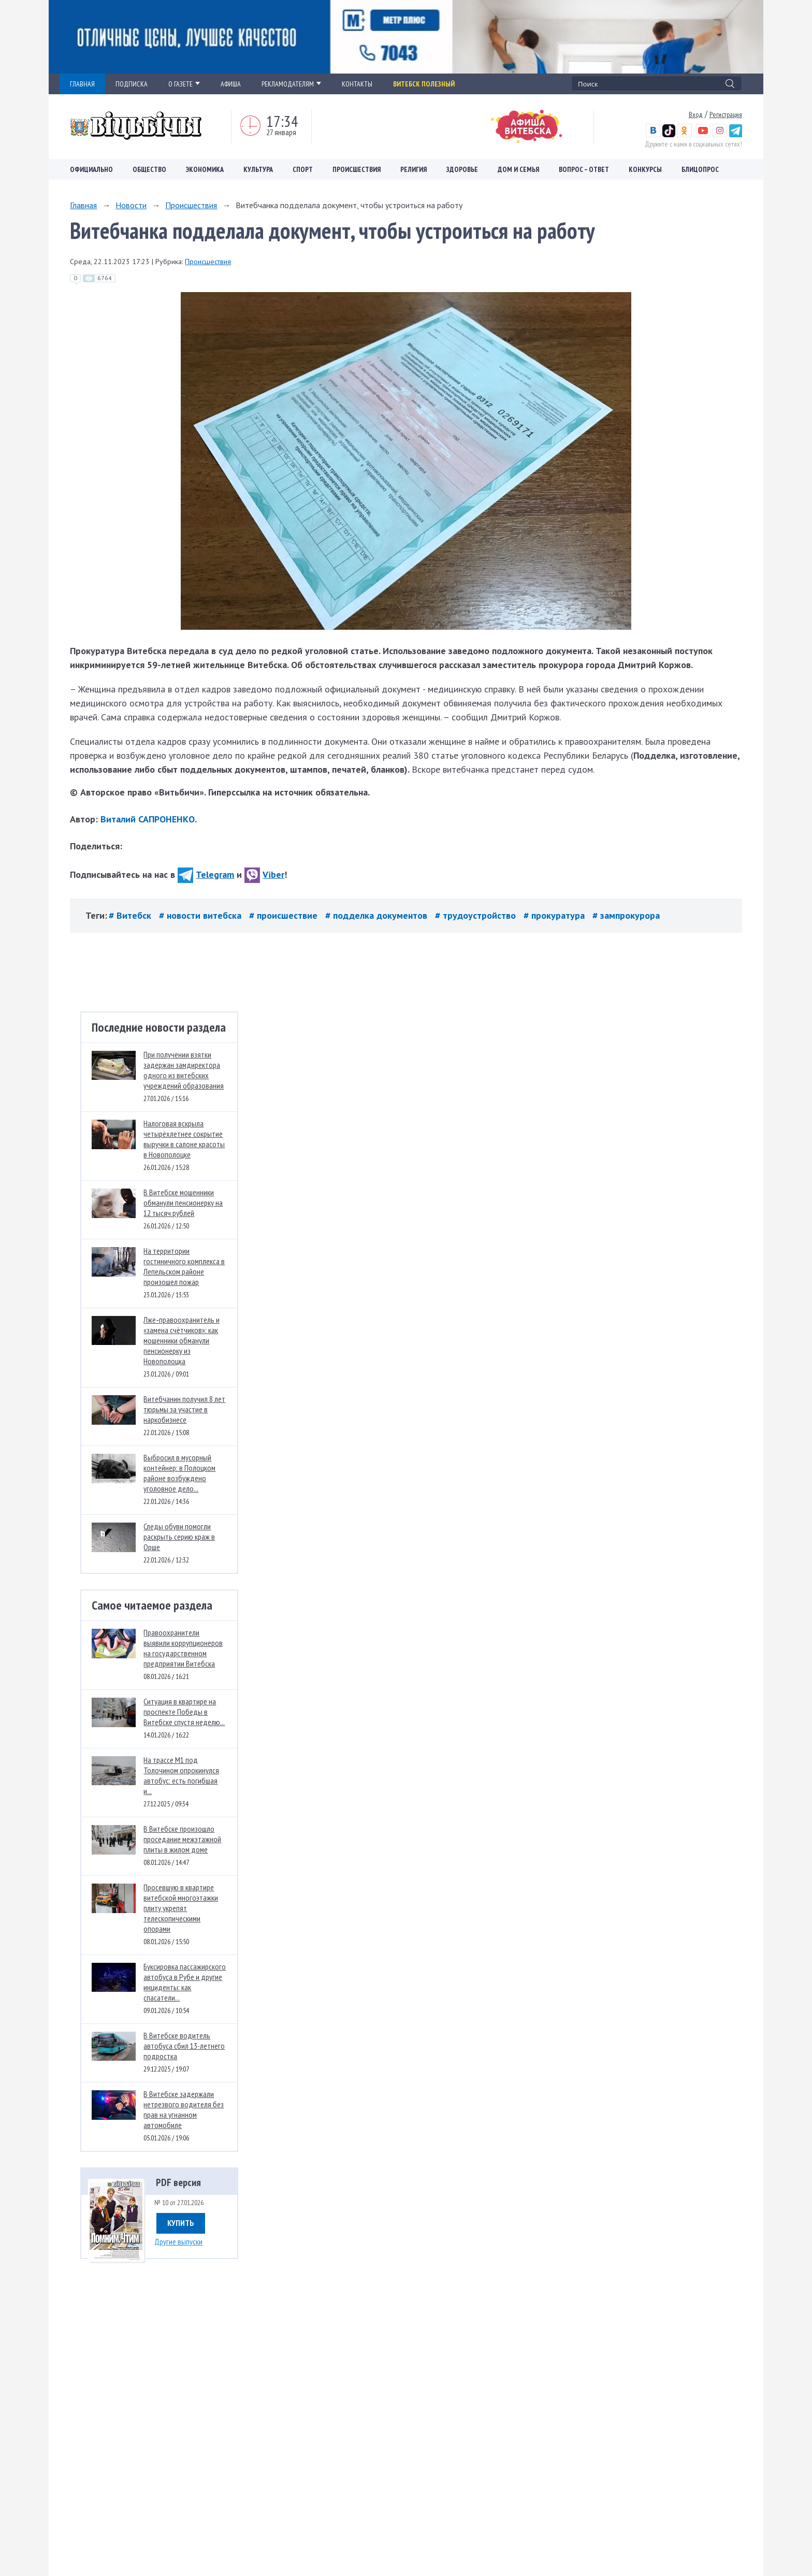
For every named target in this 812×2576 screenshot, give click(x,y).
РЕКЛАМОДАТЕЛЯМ (291, 84)
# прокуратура (555, 915)
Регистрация (725, 114)
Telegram (206, 874)
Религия (413, 169)
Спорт (303, 169)
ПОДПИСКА (131, 84)
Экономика (205, 169)
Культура (258, 169)
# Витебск (131, 915)
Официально (91, 169)
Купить (180, 2223)
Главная (83, 205)
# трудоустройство (476, 915)
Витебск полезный (424, 84)
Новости (131, 205)
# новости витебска (201, 915)
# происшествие (284, 915)
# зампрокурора (626, 915)
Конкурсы (645, 169)
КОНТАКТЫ (357, 84)
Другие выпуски (178, 2241)
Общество (149, 169)
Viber (264, 874)
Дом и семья (518, 169)
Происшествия (356, 169)
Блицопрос (700, 169)
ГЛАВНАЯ (82, 84)
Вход (696, 114)
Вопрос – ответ (584, 169)
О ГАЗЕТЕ (184, 84)
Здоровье (462, 169)
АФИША (231, 84)
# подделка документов (377, 915)
